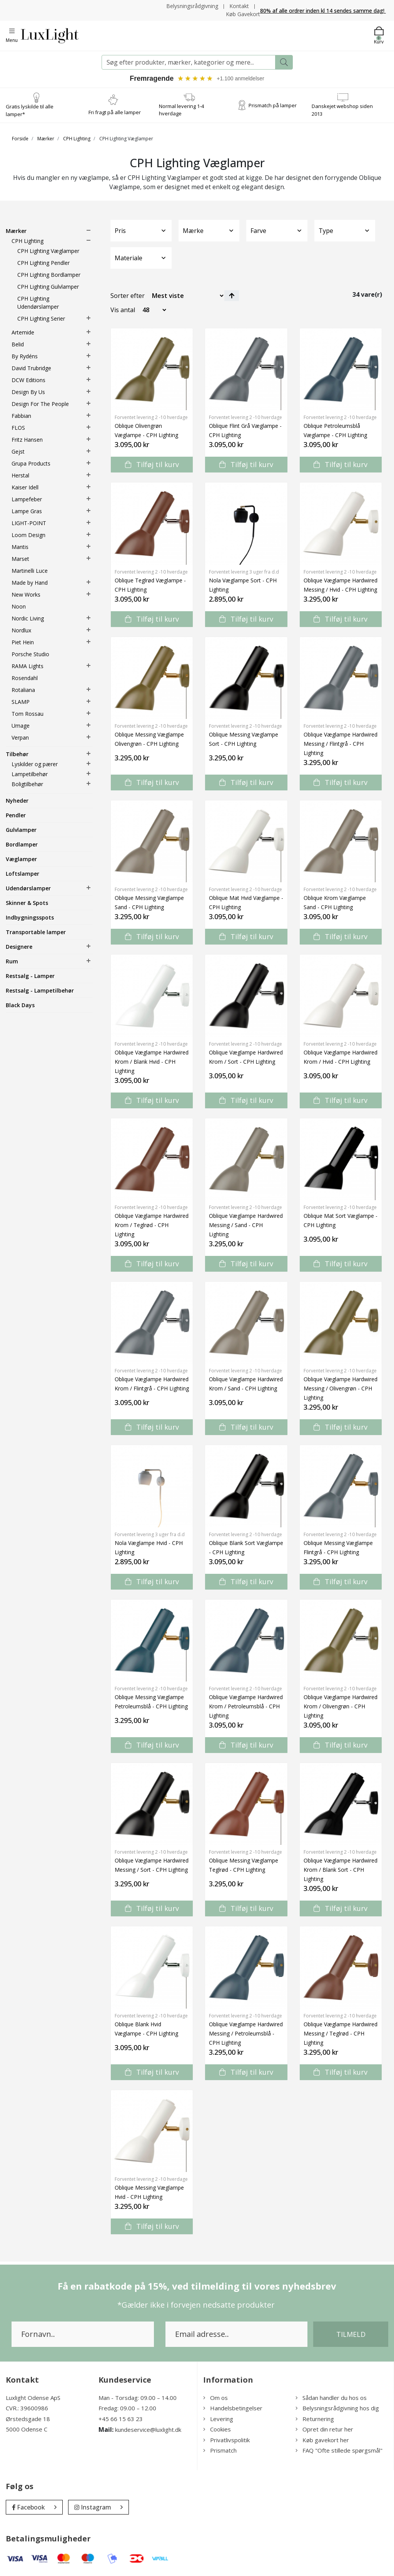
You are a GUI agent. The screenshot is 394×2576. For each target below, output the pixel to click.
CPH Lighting (76, 138)
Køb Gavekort (243, 14)
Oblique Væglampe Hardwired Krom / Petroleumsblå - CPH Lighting (246, 1706)
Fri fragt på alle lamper (114, 112)
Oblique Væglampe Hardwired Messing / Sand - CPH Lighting (246, 1225)
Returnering (315, 2419)
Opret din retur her (324, 2429)
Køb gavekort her (322, 2440)
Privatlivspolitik (226, 2440)
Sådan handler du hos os (331, 2397)
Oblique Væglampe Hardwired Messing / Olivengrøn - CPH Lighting (340, 1388)
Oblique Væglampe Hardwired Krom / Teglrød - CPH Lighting (152, 1225)
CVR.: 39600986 (27, 2408)
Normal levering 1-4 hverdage (181, 110)
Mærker (45, 138)
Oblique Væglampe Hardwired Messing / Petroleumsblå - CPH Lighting (246, 2033)
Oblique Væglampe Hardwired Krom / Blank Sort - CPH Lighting (340, 1870)
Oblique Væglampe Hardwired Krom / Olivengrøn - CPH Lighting (340, 1706)
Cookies (217, 2429)
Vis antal (122, 310)
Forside (20, 138)
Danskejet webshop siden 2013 (342, 110)
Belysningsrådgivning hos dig (337, 2408)
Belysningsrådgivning (192, 6)
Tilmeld (351, 2334)
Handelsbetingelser (232, 2408)
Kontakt (239, 6)
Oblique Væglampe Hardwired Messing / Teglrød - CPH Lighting (340, 2033)
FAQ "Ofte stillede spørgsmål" (339, 2450)
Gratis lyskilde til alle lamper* (29, 110)
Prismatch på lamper (273, 104)
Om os (215, 2397)
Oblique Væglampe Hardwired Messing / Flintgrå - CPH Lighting (340, 744)
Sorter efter (127, 295)
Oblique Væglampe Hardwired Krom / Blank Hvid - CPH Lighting (152, 1061)
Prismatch (220, 2450)
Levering (218, 2419)
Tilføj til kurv (152, 464)
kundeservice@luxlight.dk (148, 2429)
